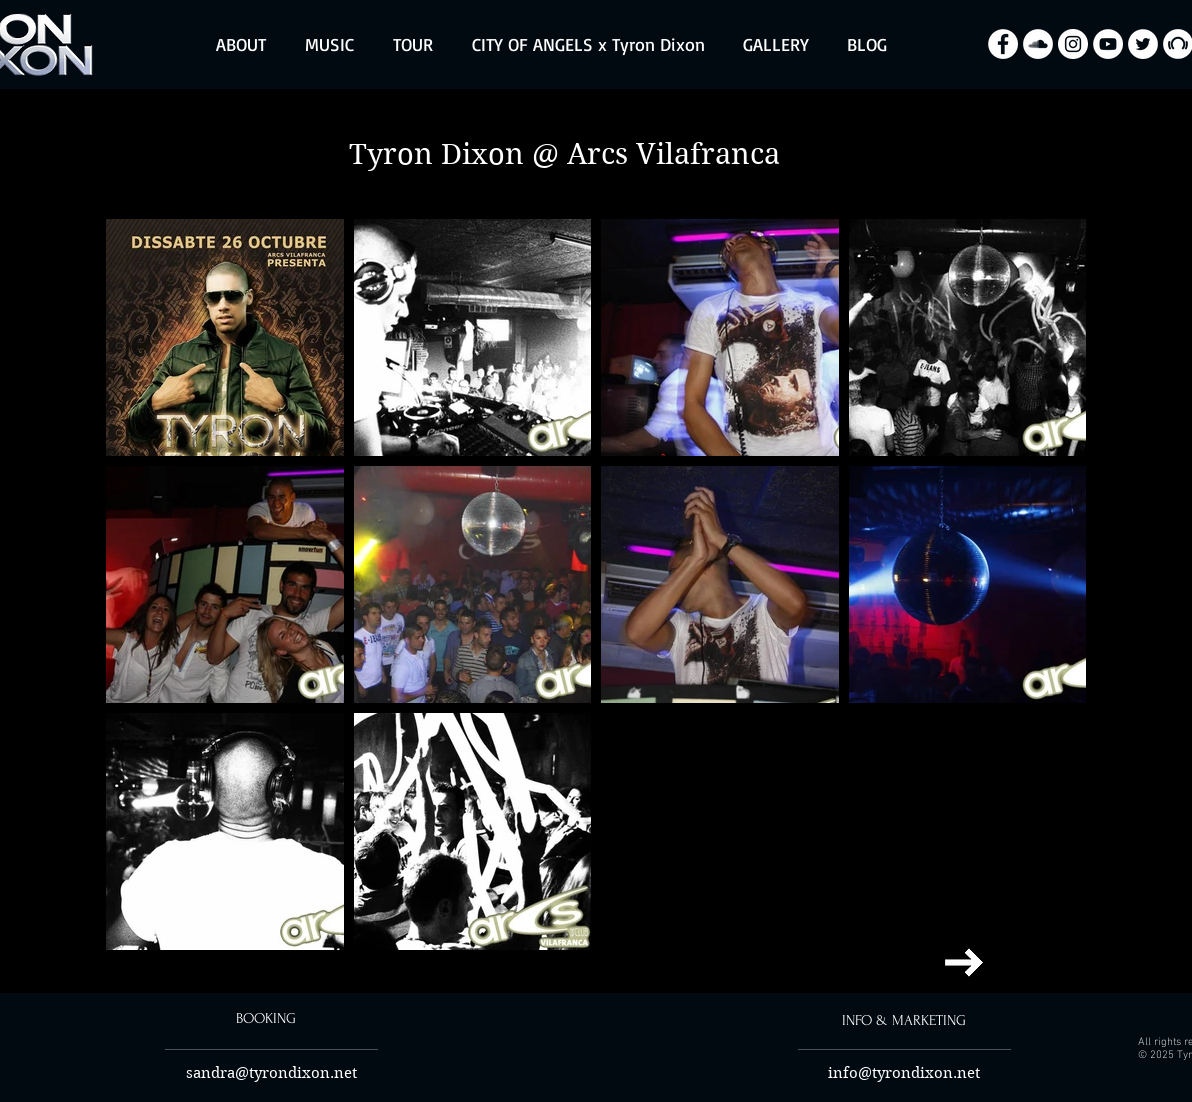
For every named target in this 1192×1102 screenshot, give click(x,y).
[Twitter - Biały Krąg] (1143, 44)
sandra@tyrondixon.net (271, 1073)
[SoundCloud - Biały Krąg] (1038, 44)
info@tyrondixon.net (904, 1073)
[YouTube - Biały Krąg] (1108, 44)
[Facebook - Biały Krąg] (1003, 44)
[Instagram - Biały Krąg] (1073, 44)
